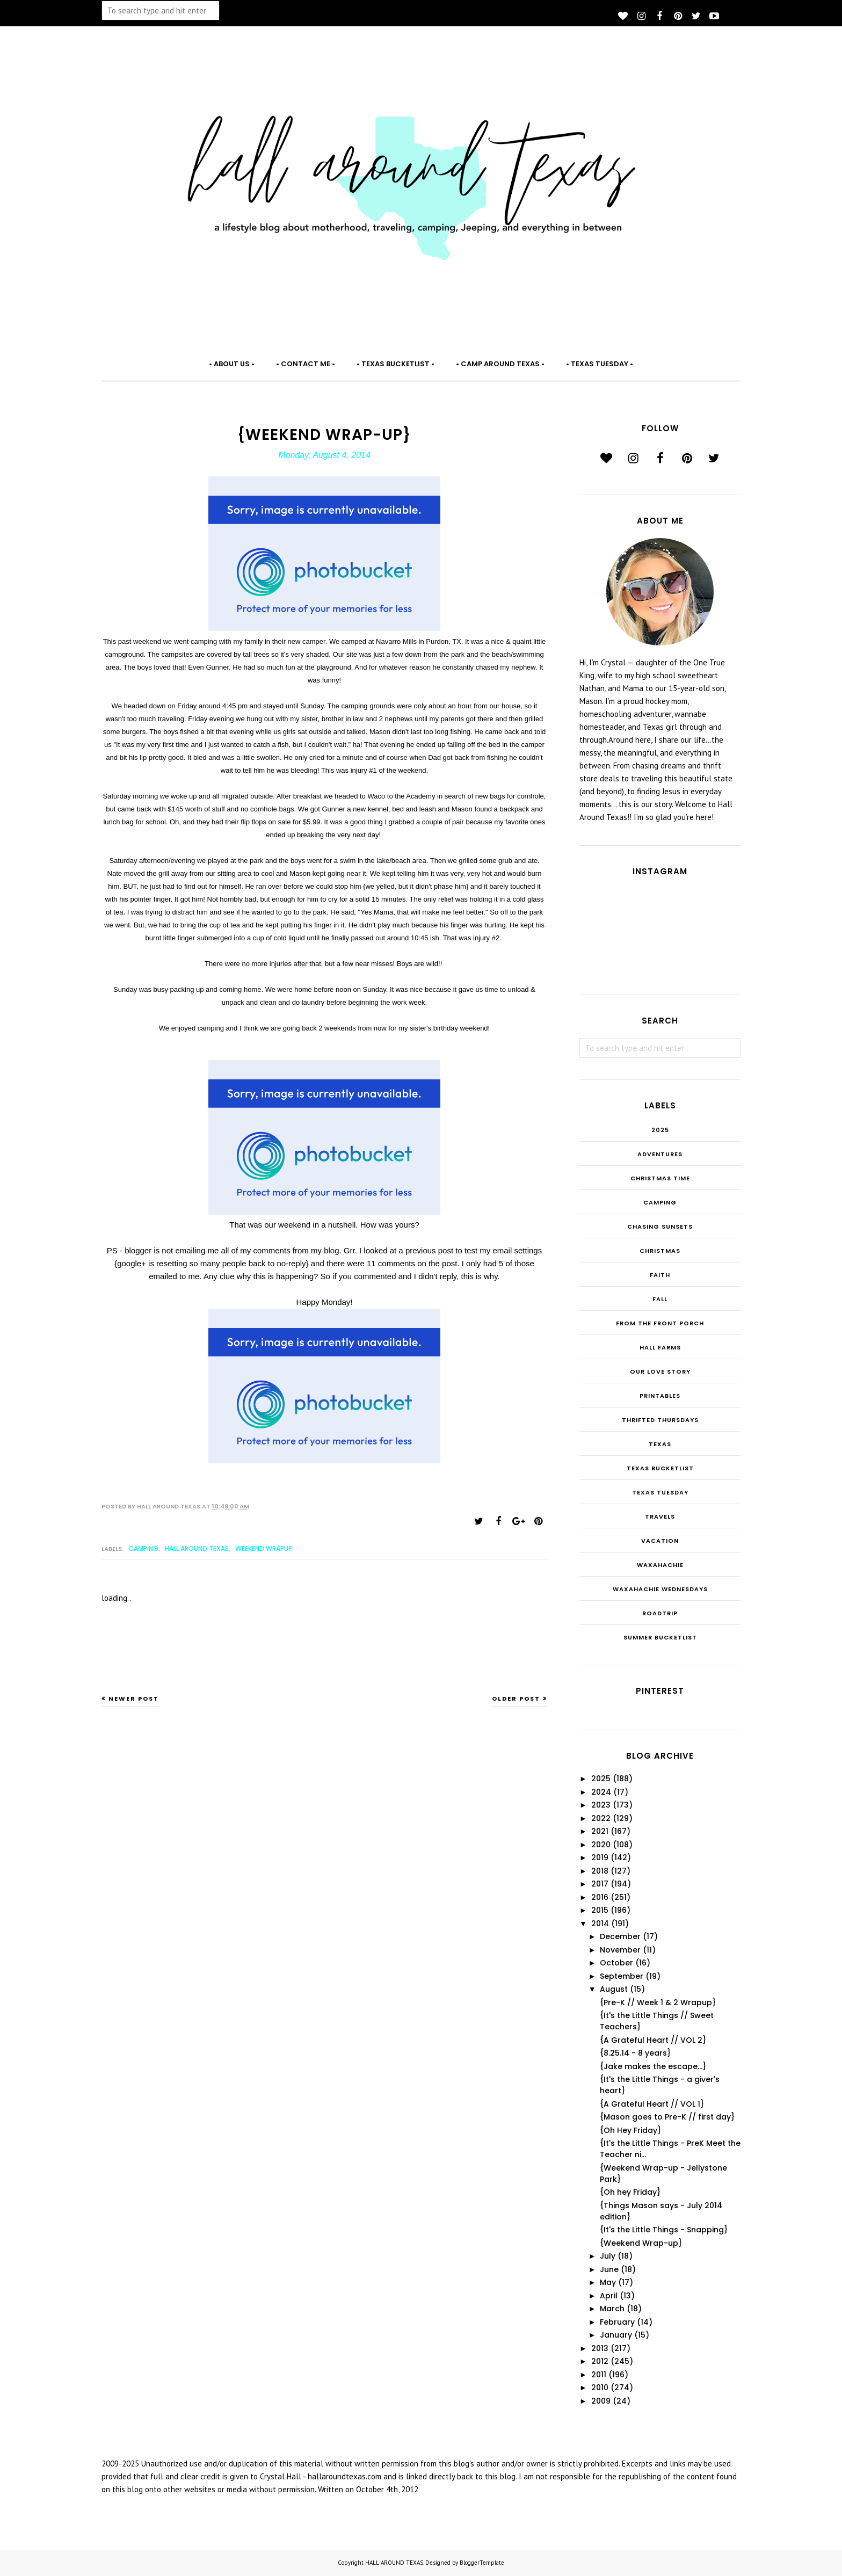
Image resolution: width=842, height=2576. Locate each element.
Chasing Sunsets (660, 1226)
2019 (599, 1857)
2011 (598, 2374)
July (607, 2256)
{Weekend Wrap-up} (641, 2243)
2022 (601, 1818)
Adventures (660, 1154)
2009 (601, 2401)
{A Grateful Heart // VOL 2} (653, 2040)
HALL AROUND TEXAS (394, 2562)
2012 (599, 2361)
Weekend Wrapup (263, 1548)
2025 (660, 1130)
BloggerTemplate (482, 2562)
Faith (660, 1275)
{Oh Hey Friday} (630, 2130)
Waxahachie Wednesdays (660, 1589)
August (614, 1989)
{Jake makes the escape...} (653, 2066)
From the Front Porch (660, 1323)
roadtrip (660, 1613)
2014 (600, 1923)
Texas (660, 1444)
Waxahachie (660, 1565)
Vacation (660, 1540)
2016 (599, 1897)
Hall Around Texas (197, 1548)
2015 (599, 1910)
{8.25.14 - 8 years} (635, 2053)
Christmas (660, 1250)
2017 (599, 1883)
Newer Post (133, 1698)
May (608, 2282)
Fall (659, 1299)
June (609, 2269)
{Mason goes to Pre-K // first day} (667, 2116)
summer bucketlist (660, 1637)
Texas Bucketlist (660, 1468)
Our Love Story (660, 1371)
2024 (601, 1792)
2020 (601, 1844)
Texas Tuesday (660, 1492)
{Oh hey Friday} (630, 2192)
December (620, 1936)
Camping (143, 1548)
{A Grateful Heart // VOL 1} (652, 2104)
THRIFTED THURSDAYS (660, 1420)
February (617, 2322)
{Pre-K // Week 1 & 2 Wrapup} (658, 2002)
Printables (660, 1395)
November (620, 1949)
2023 (601, 1804)
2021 (599, 1831)
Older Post (516, 1698)
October (616, 1962)
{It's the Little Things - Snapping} (664, 2229)
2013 (599, 2348)
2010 (599, 2387)
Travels (660, 1516)
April (609, 2295)
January (616, 2335)
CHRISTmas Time (660, 1178)
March (612, 2308)
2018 (599, 1871)
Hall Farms (660, 1347)
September (621, 1976)
